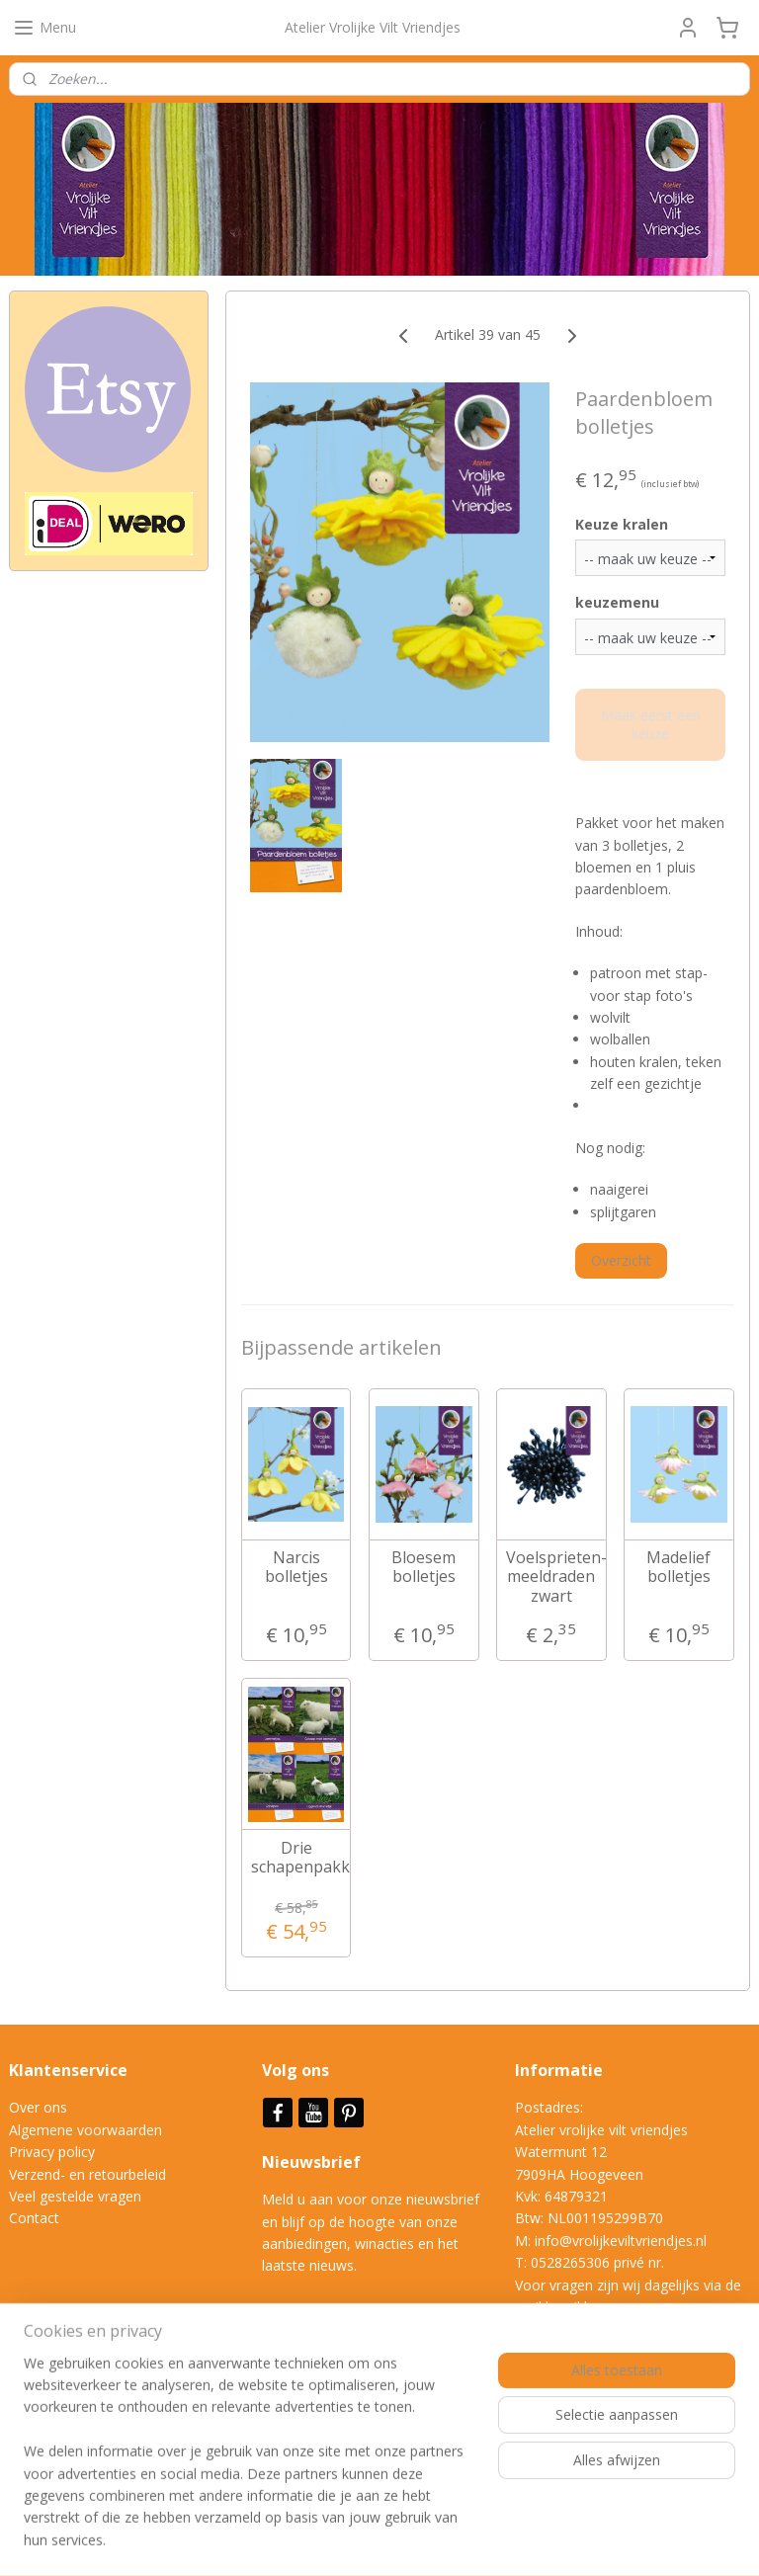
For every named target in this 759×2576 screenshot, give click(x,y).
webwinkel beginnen (461, 2540)
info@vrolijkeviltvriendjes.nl (621, 2240)
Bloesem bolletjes (424, 1567)
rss (386, 2540)
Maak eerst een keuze (651, 724)
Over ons (38, 2107)
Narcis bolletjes (296, 1567)
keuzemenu (617, 602)
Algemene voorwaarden (85, 2129)
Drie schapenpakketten (296, 1856)
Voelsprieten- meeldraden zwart (551, 1577)
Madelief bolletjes (679, 1567)
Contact (34, 2217)
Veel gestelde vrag (67, 2196)
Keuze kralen (621, 523)
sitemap (344, 2540)
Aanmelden (61, 2453)
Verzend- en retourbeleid (87, 2174)
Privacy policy (52, 2151)
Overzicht (621, 1260)
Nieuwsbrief (313, 2162)
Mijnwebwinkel (634, 2540)
